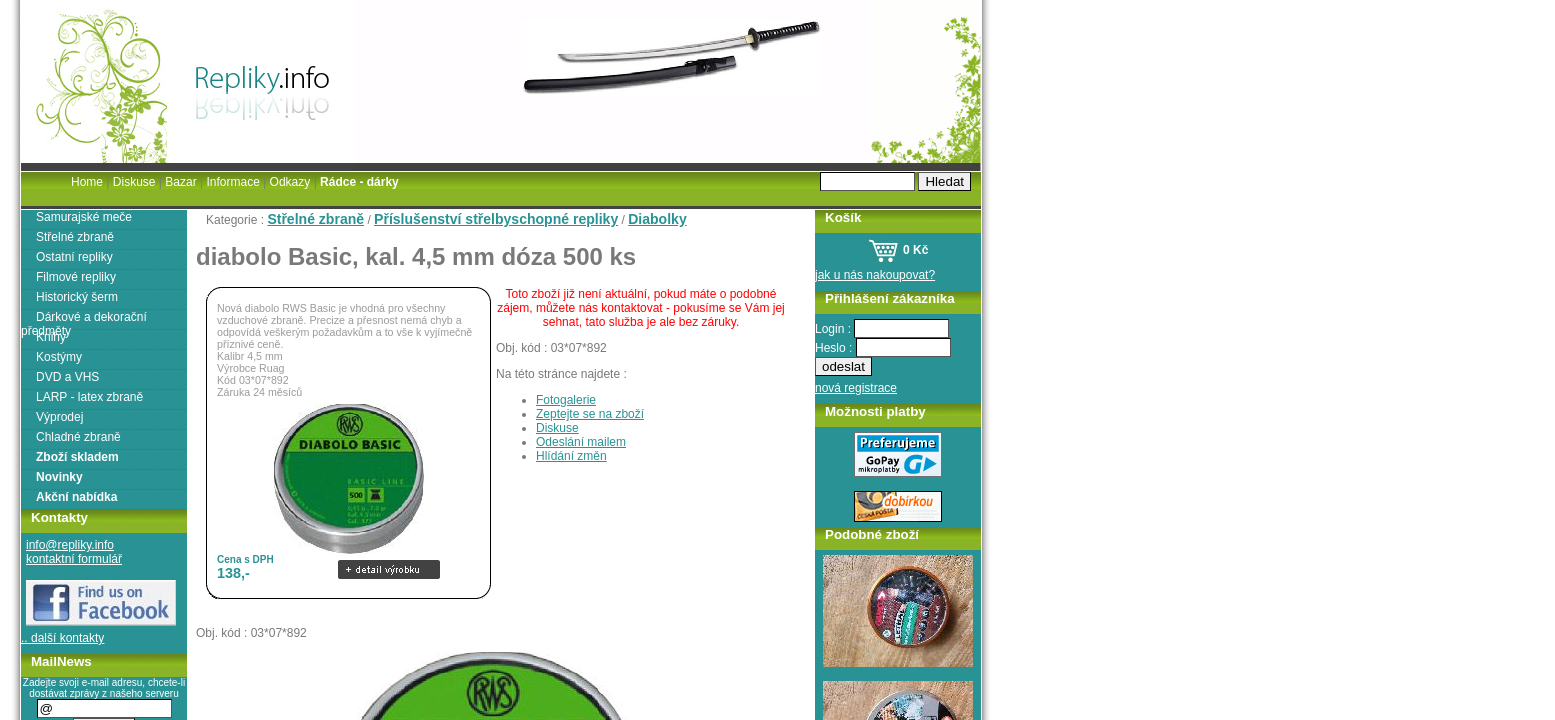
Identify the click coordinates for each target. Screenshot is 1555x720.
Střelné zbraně (315, 219)
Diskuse (557, 428)
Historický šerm (77, 297)
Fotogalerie (566, 400)
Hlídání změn (571, 456)
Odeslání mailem (581, 442)
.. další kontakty (62, 638)
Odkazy (290, 182)
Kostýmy (59, 357)
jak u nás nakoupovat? (875, 275)
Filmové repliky (76, 277)
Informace (232, 182)
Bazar (180, 182)
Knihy (51, 337)
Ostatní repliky (74, 257)
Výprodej (59, 417)
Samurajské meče (84, 217)
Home (87, 182)
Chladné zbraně (78, 437)
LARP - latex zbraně (89, 397)
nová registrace (856, 388)
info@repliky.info (70, 545)
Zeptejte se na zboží (590, 414)
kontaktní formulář (74, 559)
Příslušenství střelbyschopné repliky (496, 219)
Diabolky (657, 219)
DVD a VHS (67, 377)
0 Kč (898, 250)
